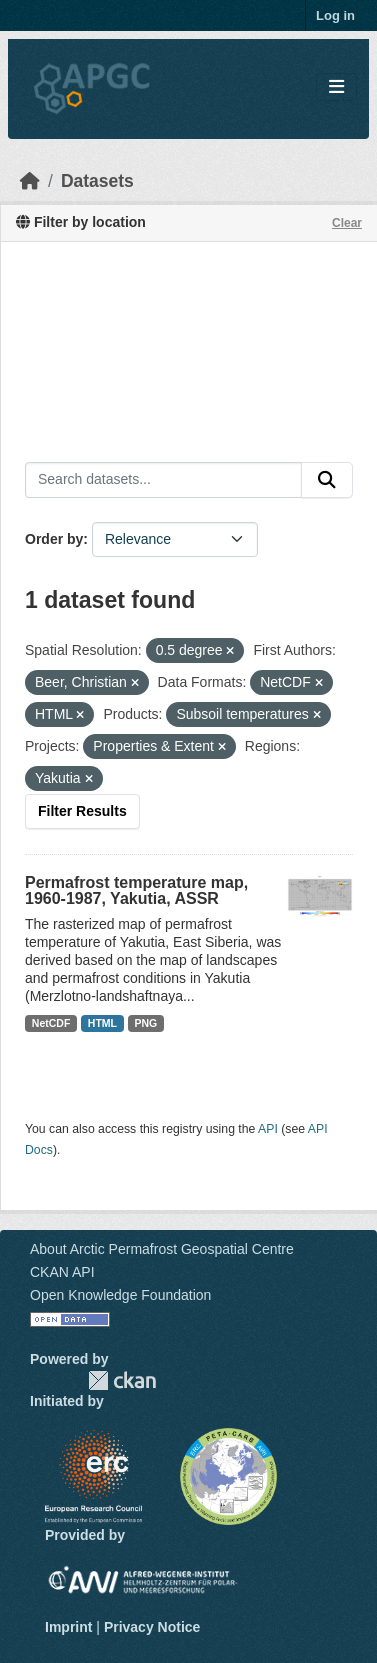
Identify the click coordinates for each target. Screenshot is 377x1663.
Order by (54, 539)
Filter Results (82, 811)
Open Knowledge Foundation (120, 1295)
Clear (347, 223)
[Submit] (327, 480)
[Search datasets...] (163, 480)
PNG (146, 1023)
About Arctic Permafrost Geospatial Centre (162, 1249)
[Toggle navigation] (336, 87)
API (268, 1129)
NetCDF (51, 1023)
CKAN (122, 1380)
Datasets (97, 181)
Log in (335, 15)
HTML (102, 1023)
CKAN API (62, 1272)
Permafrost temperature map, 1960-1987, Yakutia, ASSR (136, 890)
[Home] (30, 181)
